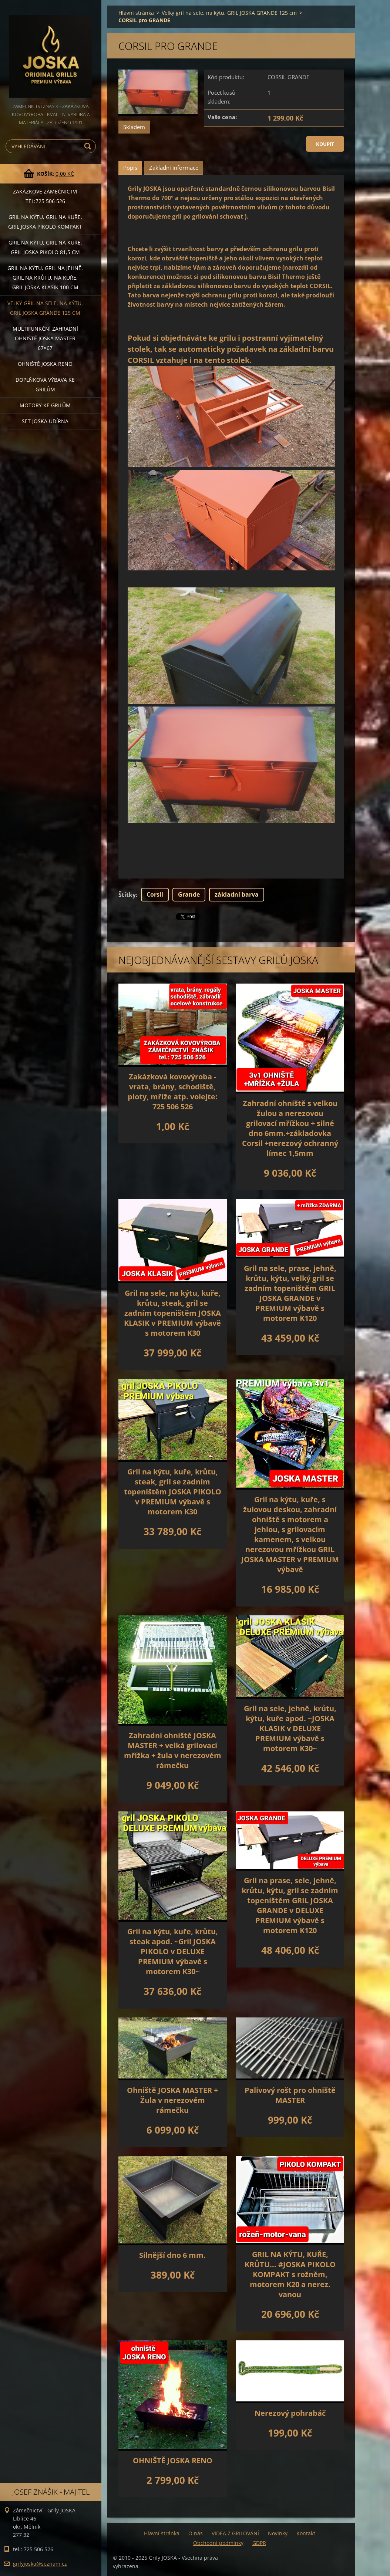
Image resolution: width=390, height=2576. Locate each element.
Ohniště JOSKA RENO (45, 363)
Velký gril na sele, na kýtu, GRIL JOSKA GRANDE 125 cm (45, 308)
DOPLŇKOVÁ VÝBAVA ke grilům (45, 384)
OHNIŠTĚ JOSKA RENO (172, 2460)
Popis (130, 167)
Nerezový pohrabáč (290, 2413)
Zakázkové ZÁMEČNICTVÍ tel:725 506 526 (45, 196)
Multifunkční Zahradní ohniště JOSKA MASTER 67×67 (45, 338)
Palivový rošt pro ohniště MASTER (290, 2095)
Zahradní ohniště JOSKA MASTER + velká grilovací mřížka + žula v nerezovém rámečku (172, 1750)
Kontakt (305, 2533)
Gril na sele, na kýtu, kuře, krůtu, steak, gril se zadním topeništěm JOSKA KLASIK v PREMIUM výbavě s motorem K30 (172, 1313)
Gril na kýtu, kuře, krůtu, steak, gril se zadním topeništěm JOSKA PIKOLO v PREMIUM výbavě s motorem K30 (172, 1492)
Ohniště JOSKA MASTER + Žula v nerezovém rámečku (172, 2100)
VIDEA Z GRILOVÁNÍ (235, 2533)
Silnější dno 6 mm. (172, 2255)
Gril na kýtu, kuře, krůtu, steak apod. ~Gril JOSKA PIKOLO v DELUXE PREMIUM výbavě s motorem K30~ (172, 1951)
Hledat (89, 146)
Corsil (155, 894)
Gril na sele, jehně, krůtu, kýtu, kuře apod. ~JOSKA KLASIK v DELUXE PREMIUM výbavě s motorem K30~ (290, 1728)
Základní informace (173, 167)
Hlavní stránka (136, 12)
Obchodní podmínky (218, 2542)
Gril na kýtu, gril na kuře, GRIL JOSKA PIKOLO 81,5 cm (45, 247)
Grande (189, 894)
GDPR (259, 2542)
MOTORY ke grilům (45, 405)
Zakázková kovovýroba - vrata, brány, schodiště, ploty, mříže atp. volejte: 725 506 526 (173, 1092)
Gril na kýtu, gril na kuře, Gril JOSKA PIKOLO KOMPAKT (45, 221)
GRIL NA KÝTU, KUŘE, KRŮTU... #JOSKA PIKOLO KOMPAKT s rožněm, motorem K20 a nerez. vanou (290, 2274)
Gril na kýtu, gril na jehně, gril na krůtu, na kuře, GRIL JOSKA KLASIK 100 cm (45, 277)
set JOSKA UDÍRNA (45, 421)
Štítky (127, 895)
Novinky (278, 2533)
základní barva (237, 894)
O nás (195, 2533)
